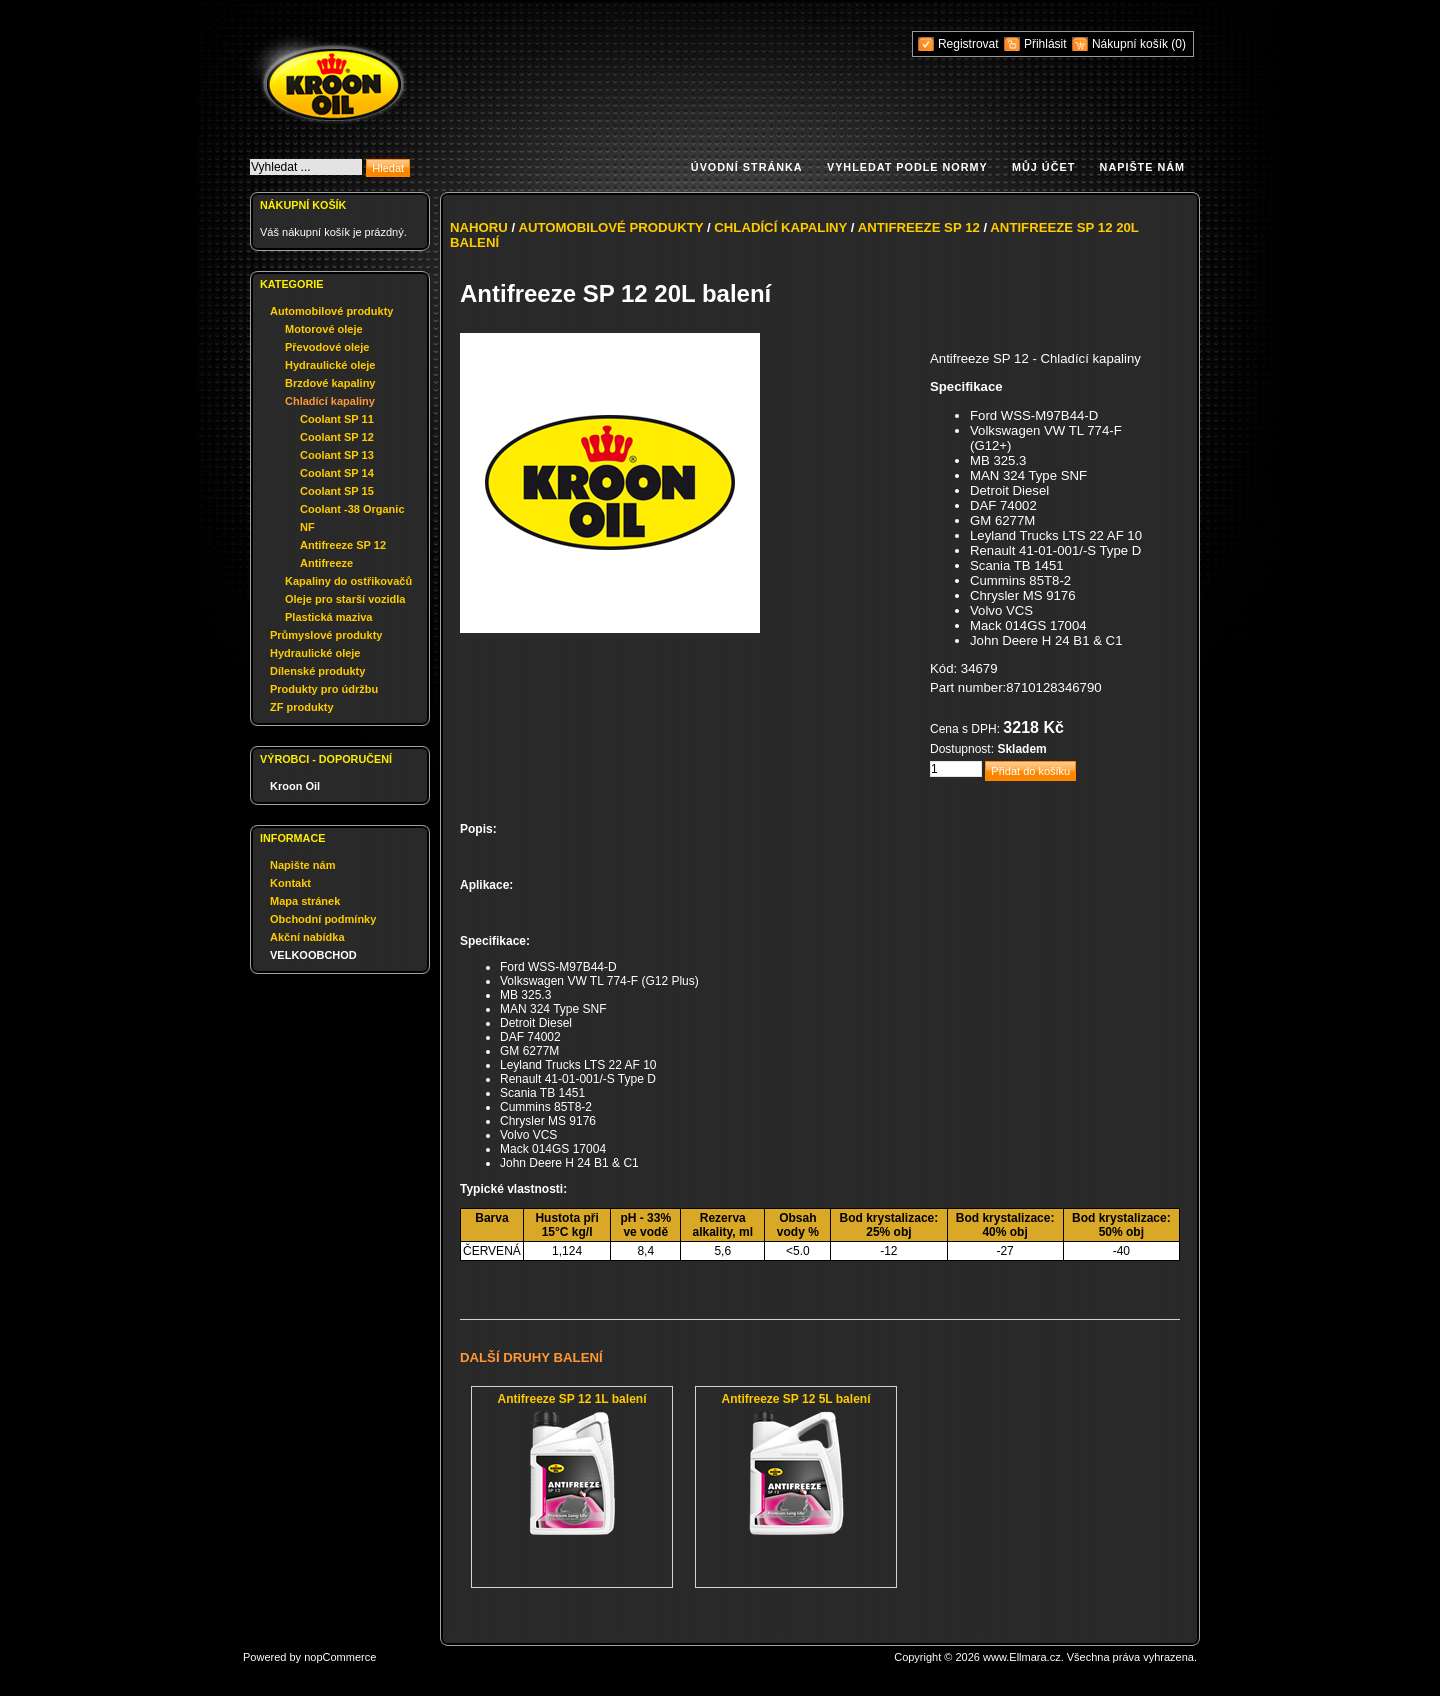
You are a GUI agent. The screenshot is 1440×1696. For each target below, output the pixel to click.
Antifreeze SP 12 (343, 545)
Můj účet (1043, 167)
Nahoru (479, 227)
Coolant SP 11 (337, 419)
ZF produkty (302, 707)
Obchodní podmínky (323, 919)
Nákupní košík (1131, 44)
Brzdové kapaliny (330, 383)
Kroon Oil (295, 786)
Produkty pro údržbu (324, 689)
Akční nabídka (307, 937)
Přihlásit (1045, 44)
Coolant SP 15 (337, 491)
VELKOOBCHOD (313, 955)
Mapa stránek (305, 901)
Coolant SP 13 (337, 455)
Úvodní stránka (747, 167)
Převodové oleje (327, 347)
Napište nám (1142, 167)
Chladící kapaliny (330, 401)
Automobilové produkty (331, 311)
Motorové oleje (324, 329)
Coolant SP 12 (337, 437)
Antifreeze (326, 563)
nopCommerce (340, 1657)
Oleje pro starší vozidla (345, 599)
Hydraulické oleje (330, 365)
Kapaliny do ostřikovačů (348, 581)
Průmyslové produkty (326, 635)
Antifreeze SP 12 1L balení (572, 1399)
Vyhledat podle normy (907, 167)
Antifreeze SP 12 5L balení (796, 1399)
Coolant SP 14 (337, 473)
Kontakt (290, 883)
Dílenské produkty (317, 671)
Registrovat (968, 44)
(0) (1178, 44)
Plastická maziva (328, 617)
